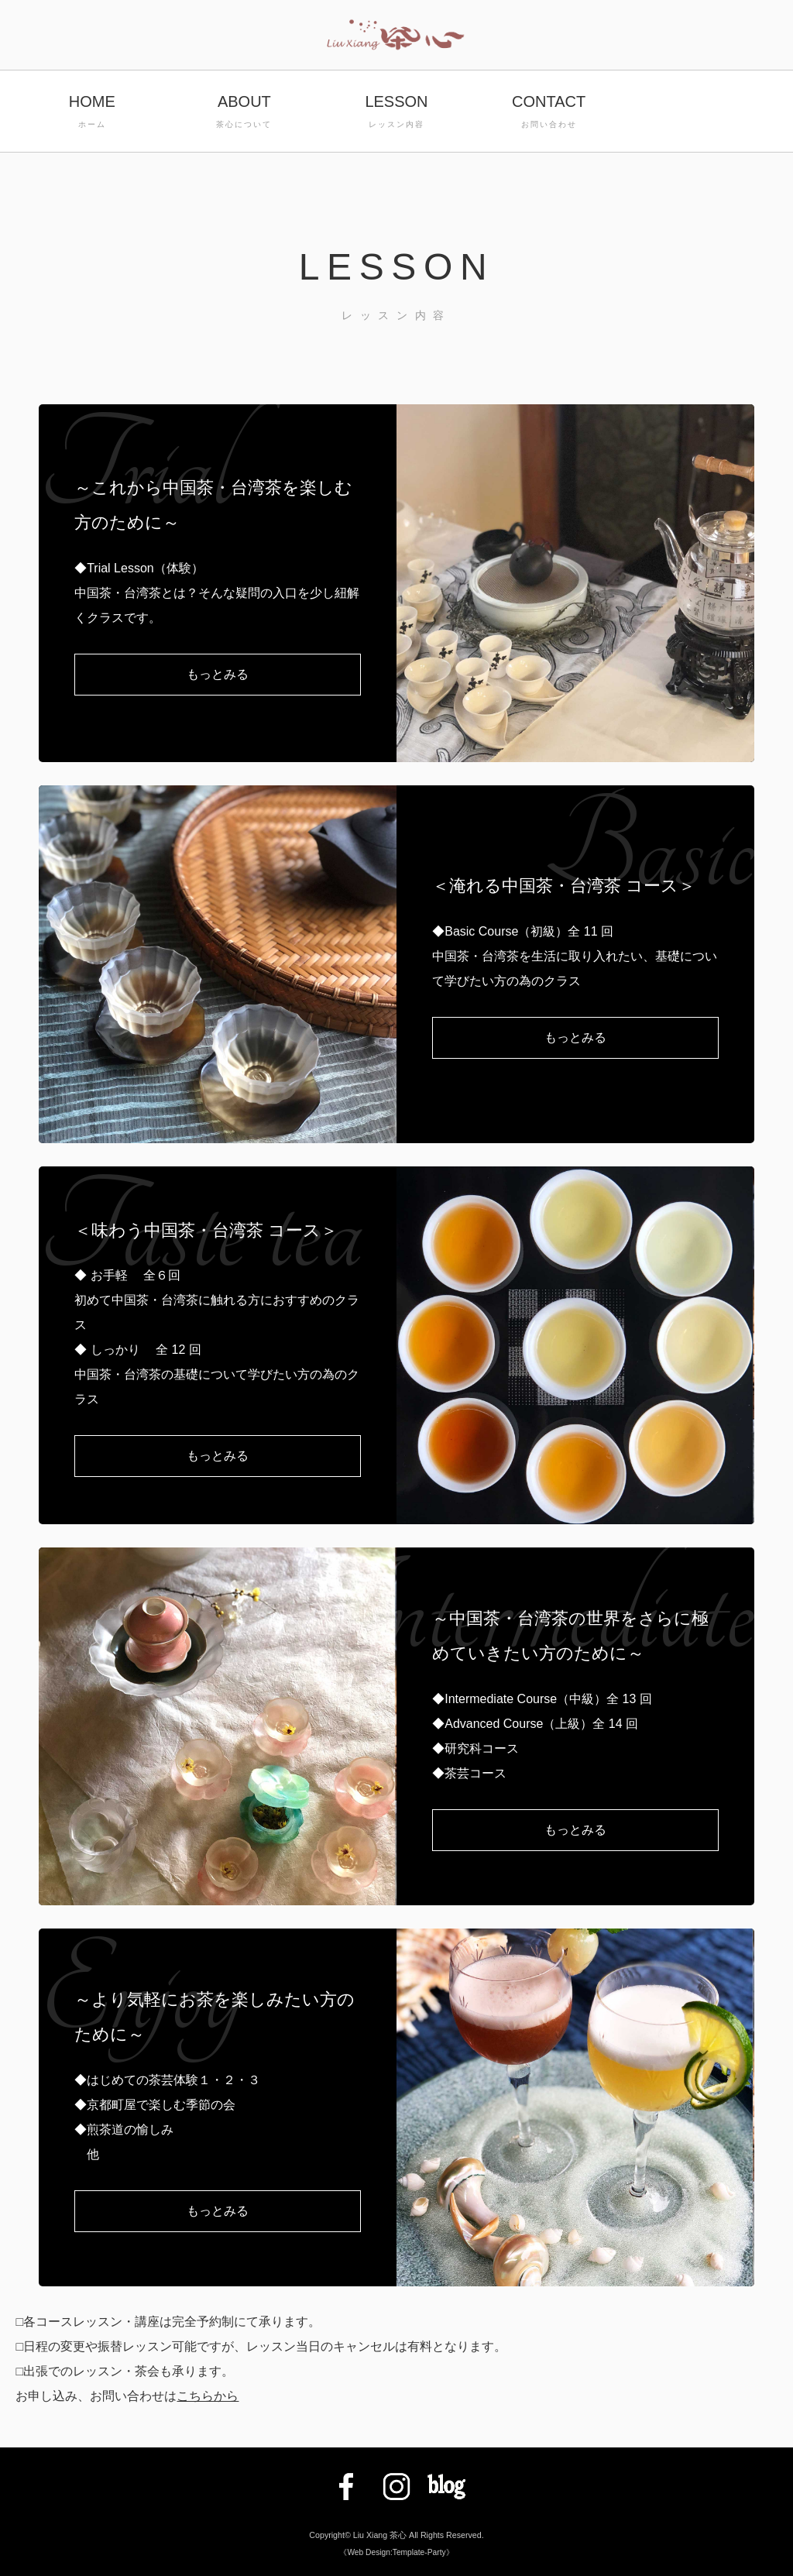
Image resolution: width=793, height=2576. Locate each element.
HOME (91, 112)
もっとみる (218, 674)
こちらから (208, 2396)
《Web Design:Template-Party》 (396, 2552)
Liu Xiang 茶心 (380, 2535)
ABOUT (244, 112)
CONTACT (548, 112)
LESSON (397, 112)
